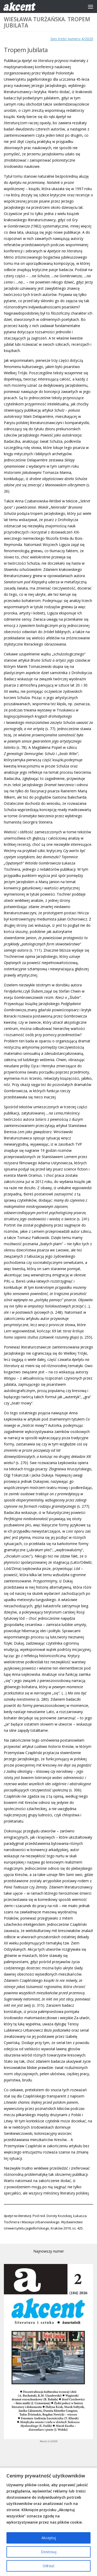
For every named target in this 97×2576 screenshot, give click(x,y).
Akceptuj (48, 2537)
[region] (48, 2522)
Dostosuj (48, 2551)
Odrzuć (49, 2565)
